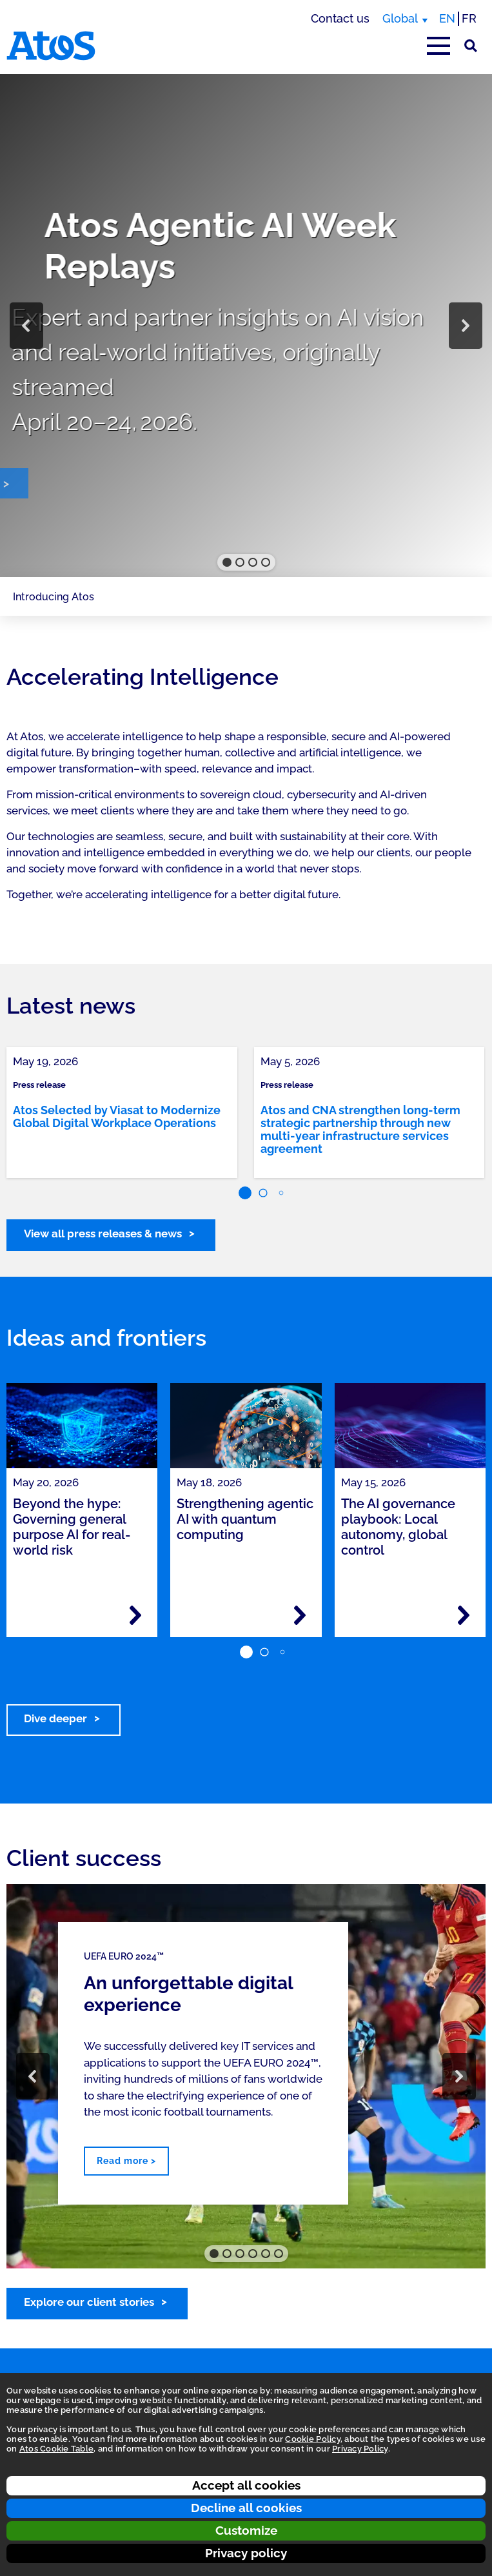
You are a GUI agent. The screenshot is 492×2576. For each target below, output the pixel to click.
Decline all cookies (246, 2508)
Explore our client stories (89, 2302)
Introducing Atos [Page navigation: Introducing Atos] (53, 597)
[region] (246, 325)
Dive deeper (55, 1718)
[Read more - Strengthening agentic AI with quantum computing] (299, 1615)
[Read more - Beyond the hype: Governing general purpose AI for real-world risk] (135, 1615)
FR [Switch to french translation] (469, 18)
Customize (246, 2530)
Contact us (340, 18)
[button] (26, 325)
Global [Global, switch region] (400, 18)
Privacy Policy (360, 2448)
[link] (121, 1112)
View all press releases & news (103, 1233)
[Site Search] (471, 46)
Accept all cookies (246, 2485)
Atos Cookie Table (56, 2448)
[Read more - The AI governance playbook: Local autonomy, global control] (463, 1615)
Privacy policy (246, 2553)
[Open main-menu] (438, 46)
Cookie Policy (312, 2439)
